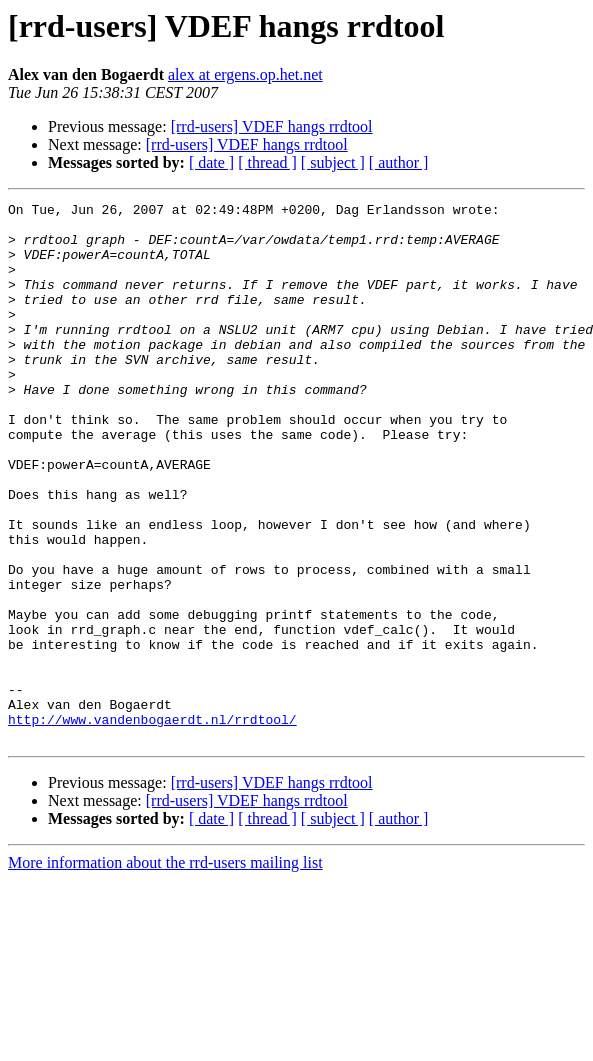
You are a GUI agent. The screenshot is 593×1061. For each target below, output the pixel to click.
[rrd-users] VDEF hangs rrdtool (272, 126)
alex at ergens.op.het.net (245, 74)
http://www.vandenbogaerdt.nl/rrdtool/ (152, 824)
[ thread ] (267, 162)
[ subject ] (333, 162)
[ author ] (399, 162)
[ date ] (211, 162)
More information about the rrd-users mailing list (165, 970)
